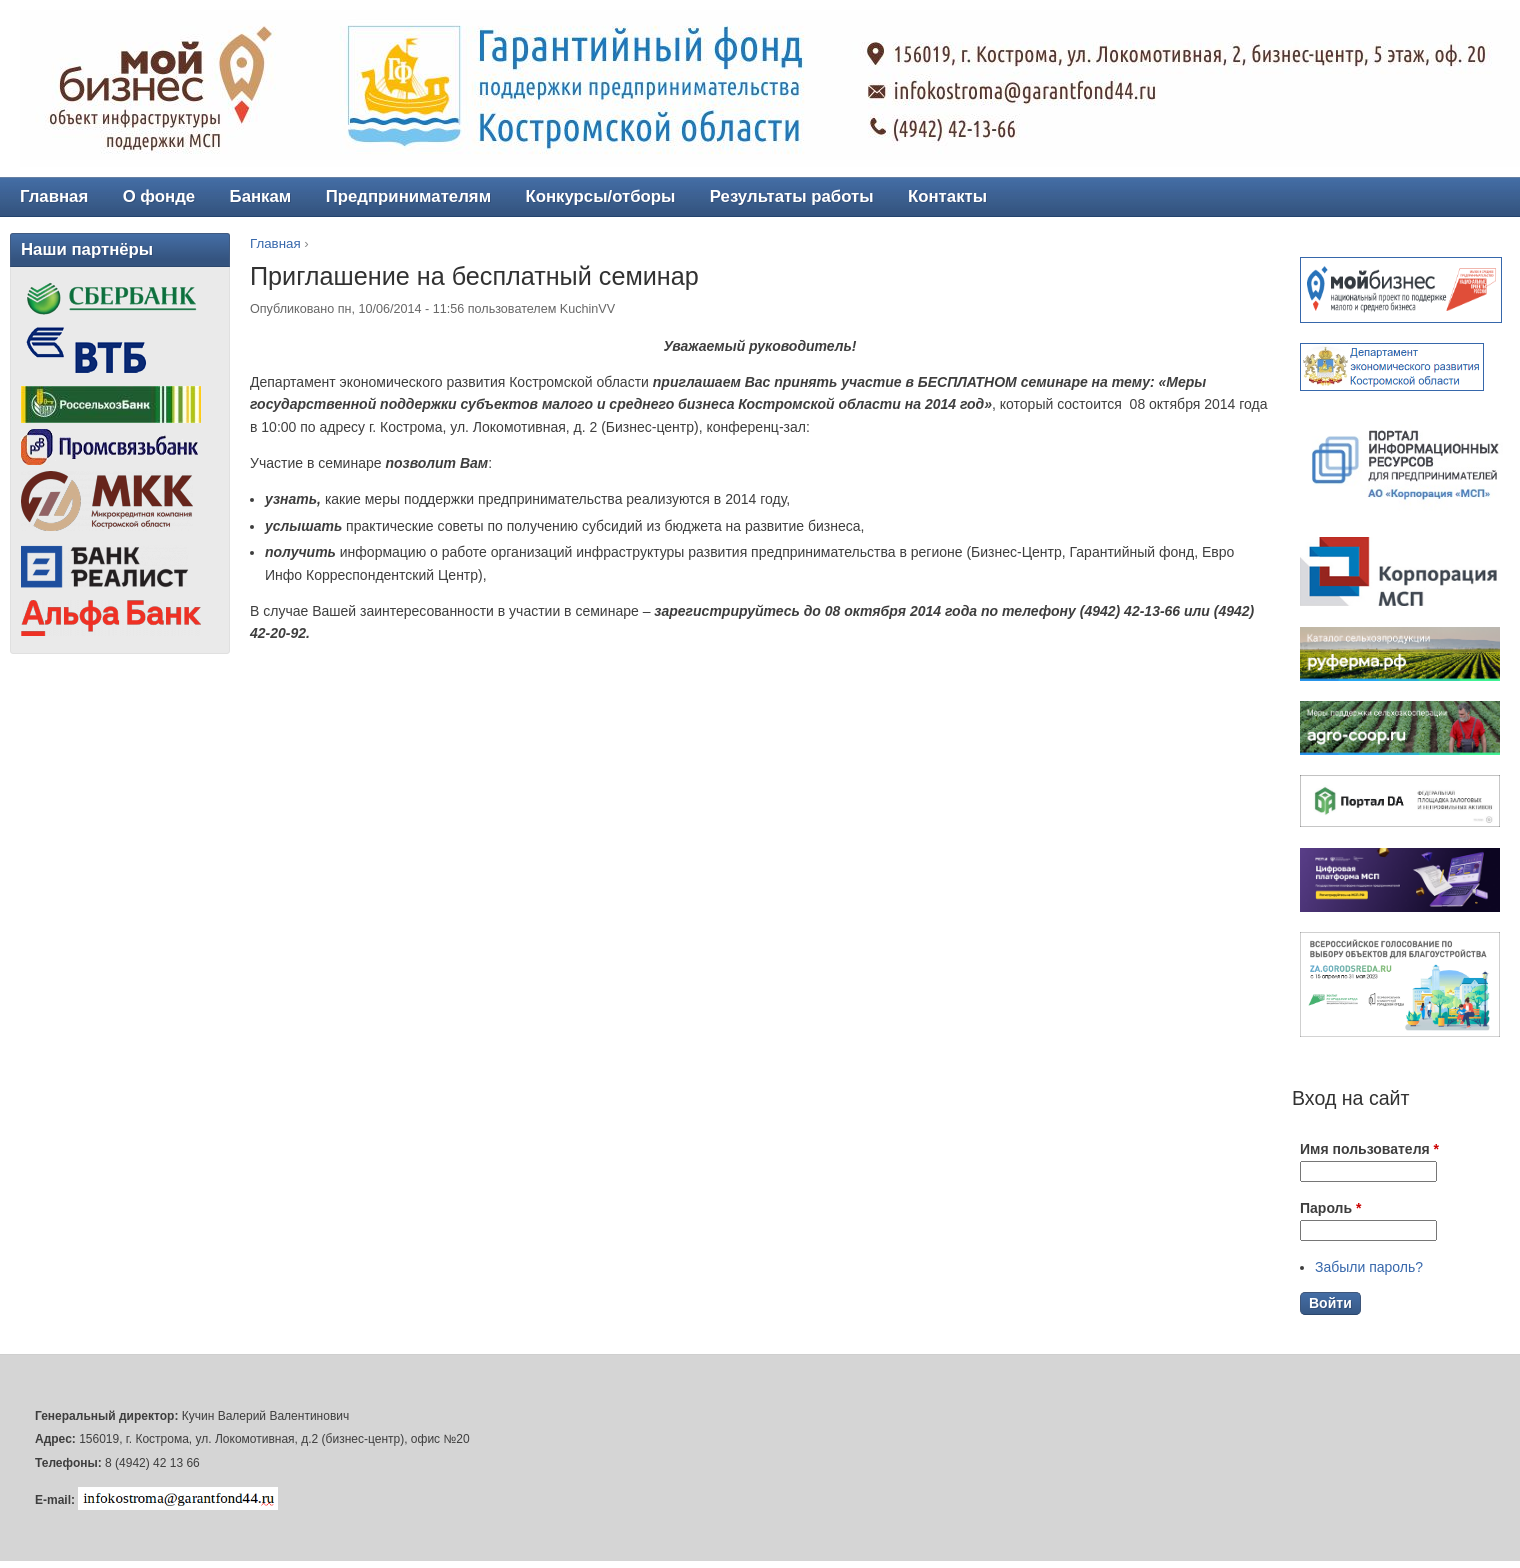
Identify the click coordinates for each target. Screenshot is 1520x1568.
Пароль (1330, 1208)
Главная (275, 243)
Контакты (947, 196)
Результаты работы (792, 196)
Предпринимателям (408, 196)
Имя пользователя (1369, 1149)
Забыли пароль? (1369, 1267)
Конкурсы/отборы (600, 196)
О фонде (159, 196)
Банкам (261, 196)
